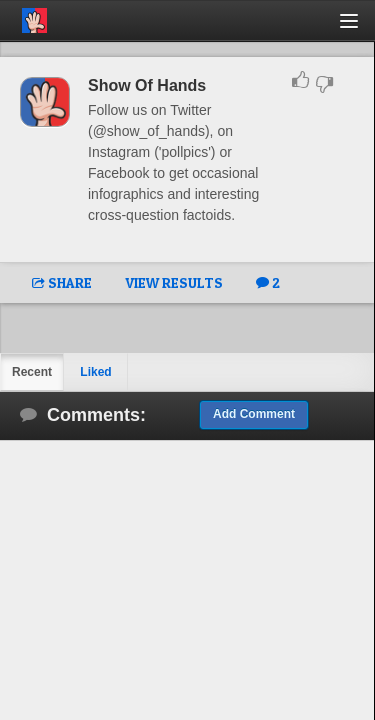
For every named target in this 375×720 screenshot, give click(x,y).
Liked (95, 372)
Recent (32, 372)
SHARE (62, 282)
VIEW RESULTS (174, 282)
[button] (360, 28)
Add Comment (254, 414)
